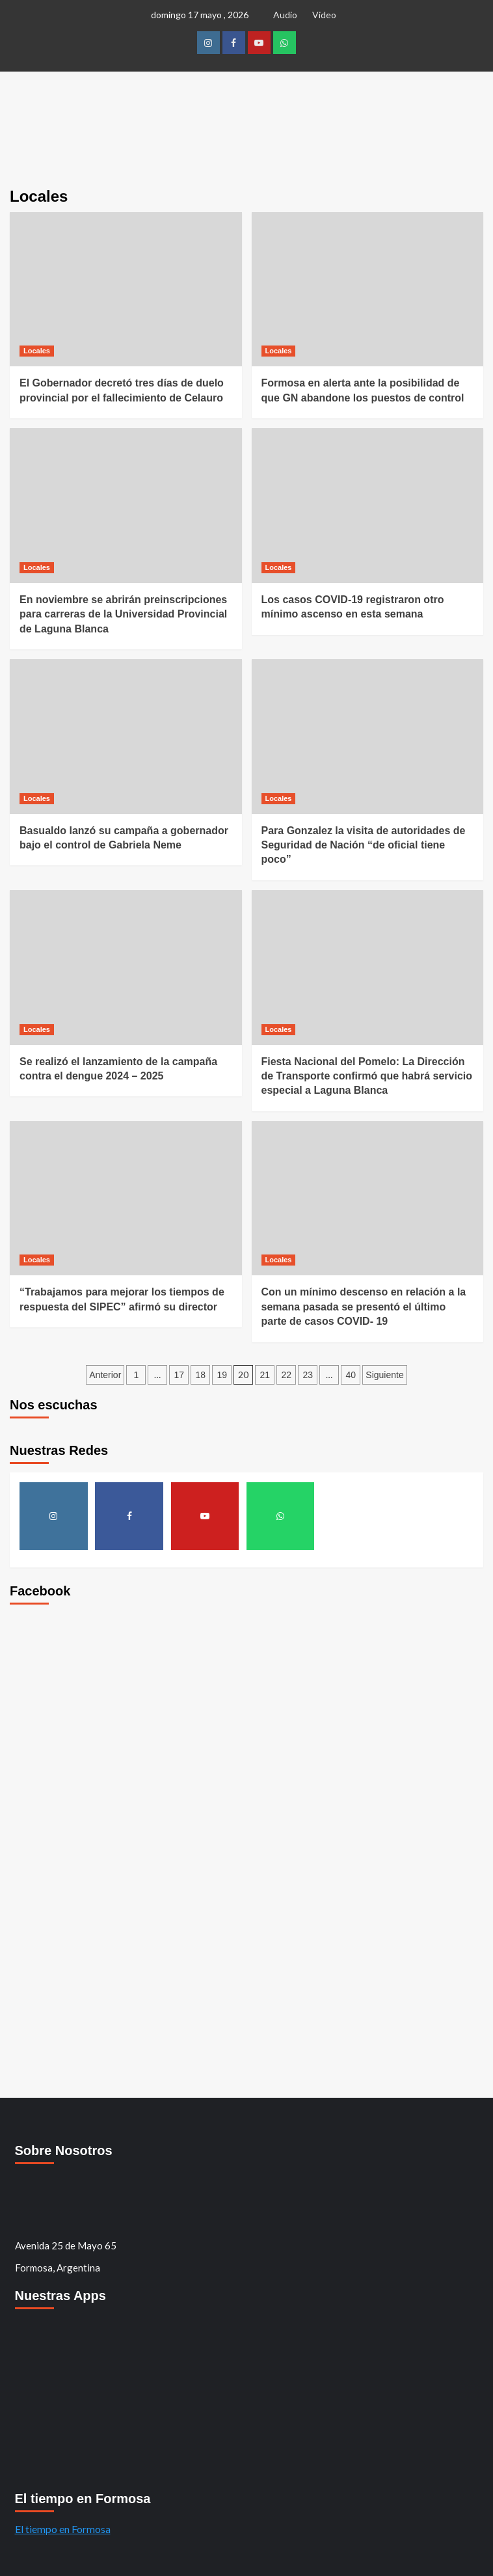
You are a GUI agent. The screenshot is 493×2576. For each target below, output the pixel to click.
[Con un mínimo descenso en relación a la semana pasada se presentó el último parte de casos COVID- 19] (368, 1198)
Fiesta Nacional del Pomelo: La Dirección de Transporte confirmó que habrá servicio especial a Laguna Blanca (367, 1076)
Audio (285, 14)
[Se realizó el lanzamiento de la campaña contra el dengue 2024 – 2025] (126, 967)
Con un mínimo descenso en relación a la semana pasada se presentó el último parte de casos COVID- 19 (363, 1306)
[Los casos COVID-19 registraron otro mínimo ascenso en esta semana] (368, 505)
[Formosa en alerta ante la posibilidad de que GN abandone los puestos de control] (368, 289)
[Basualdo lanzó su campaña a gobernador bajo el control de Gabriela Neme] (126, 736)
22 (287, 1375)
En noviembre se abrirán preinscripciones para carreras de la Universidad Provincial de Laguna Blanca (123, 614)
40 (351, 1375)
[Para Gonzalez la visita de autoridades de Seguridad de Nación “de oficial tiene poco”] (368, 736)
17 (179, 1375)
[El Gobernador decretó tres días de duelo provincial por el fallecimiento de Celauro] (126, 289)
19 (222, 1375)
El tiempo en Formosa (63, 2529)
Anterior (105, 1375)
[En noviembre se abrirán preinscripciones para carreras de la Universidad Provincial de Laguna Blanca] (126, 505)
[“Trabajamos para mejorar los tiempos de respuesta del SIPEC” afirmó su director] (126, 1198)
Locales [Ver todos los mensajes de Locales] (36, 351)
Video (324, 14)
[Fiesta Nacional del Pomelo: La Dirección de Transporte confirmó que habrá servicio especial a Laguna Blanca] (368, 967)
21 (265, 1375)
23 (308, 1375)
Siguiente (384, 1375)
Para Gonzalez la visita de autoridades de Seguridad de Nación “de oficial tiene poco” (363, 845)
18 (201, 1375)
